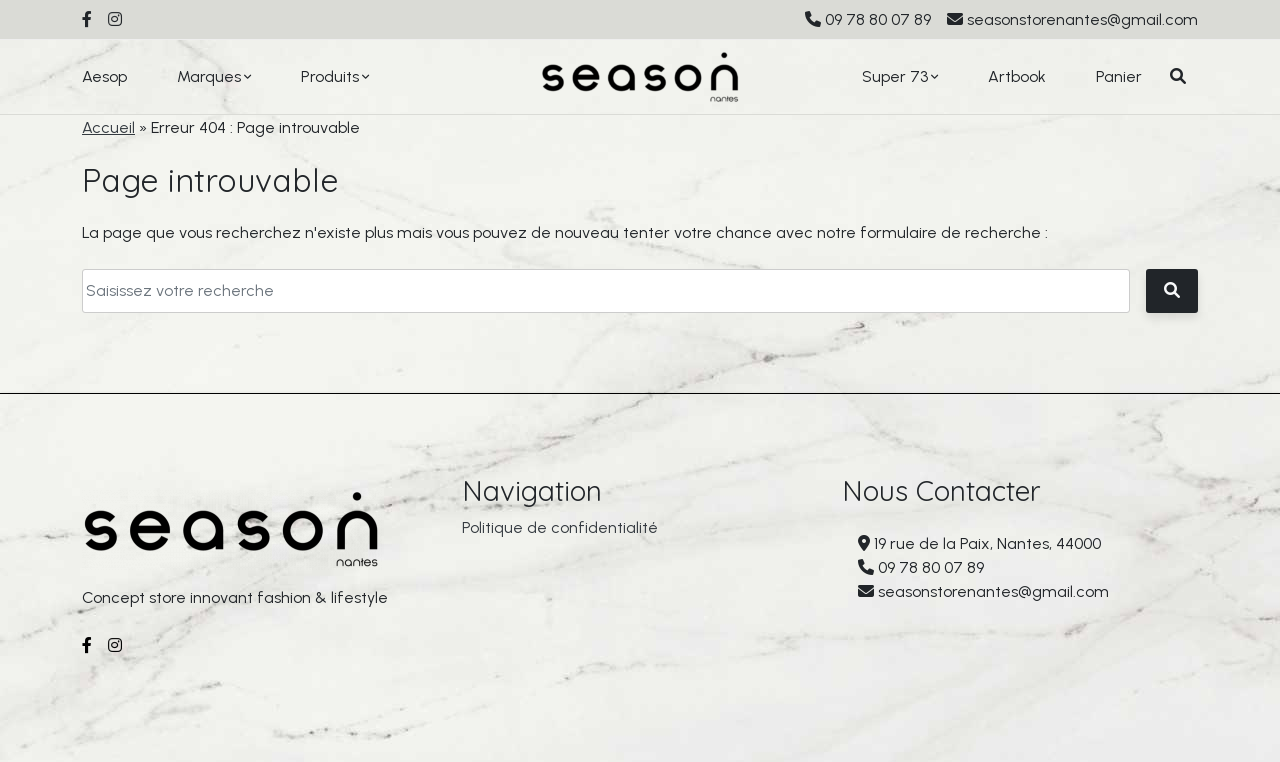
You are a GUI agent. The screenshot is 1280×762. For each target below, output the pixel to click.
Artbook (1017, 76)
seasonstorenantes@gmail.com (1082, 19)
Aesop (104, 76)
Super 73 (895, 76)
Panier (1119, 76)
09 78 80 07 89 (878, 19)
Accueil (108, 127)
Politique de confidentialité (560, 534)
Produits (330, 76)
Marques (209, 76)
